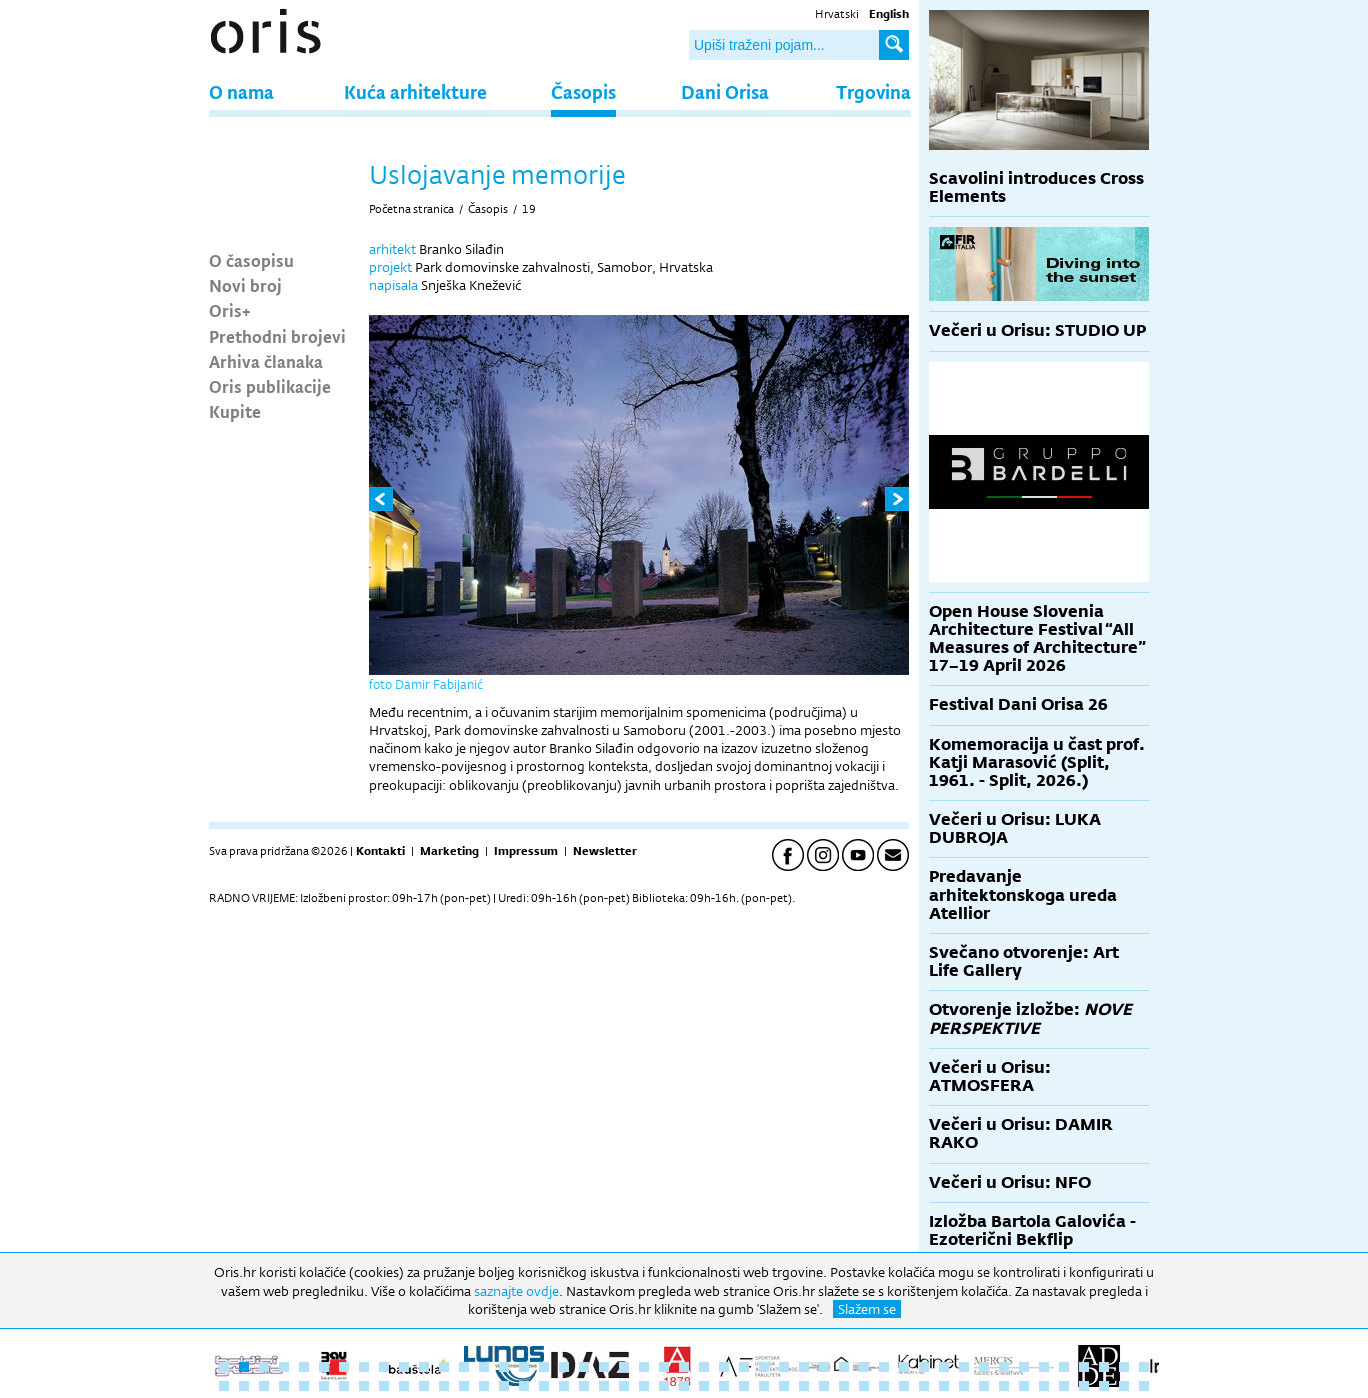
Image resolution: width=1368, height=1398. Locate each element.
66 (584, 1386)
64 (544, 1386)
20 (604, 1367)
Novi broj (245, 285)
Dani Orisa (725, 91)
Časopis (583, 91)
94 (1144, 1386)
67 (604, 1386)
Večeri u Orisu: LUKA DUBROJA (1015, 828)
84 (944, 1386)
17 (544, 1367)
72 (704, 1386)
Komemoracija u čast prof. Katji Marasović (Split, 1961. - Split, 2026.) (1037, 762)
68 (624, 1386)
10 (404, 1367)
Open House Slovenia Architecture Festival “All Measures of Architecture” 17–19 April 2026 (1037, 639)
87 (1004, 1386)
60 (464, 1386)
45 (1104, 1367)
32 (844, 1367)
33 (864, 1367)
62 (504, 1386)
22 (644, 1367)
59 (444, 1386)
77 (804, 1386)
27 (744, 1367)
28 (764, 1367)
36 (924, 1367)
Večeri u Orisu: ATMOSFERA (990, 1076)
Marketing (449, 851)
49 (244, 1386)
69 (644, 1386)
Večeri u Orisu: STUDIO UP (1037, 330)
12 (444, 1367)
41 (1024, 1367)
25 (704, 1367)
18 (564, 1367)
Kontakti (380, 851)
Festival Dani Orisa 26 (1018, 704)
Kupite (235, 411)
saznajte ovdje (516, 1291)
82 (904, 1386)
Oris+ (230, 310)
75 (764, 1386)
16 (524, 1367)
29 (784, 1367)
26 (724, 1367)
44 (1084, 1367)
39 (984, 1367)
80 (864, 1386)
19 (529, 209)
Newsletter (605, 851)
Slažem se (867, 1309)
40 (1004, 1367)
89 (1044, 1386)
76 (784, 1386)
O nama (241, 91)
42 (1044, 1367)
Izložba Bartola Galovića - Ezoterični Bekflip (1032, 1230)
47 (1144, 1367)
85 (964, 1386)
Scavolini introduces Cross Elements (1036, 187)
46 (1124, 1367)
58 (424, 1386)
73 (724, 1386)
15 (504, 1367)
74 (744, 1386)
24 (684, 1367)
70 (664, 1386)
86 (984, 1386)
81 (884, 1386)
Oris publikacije (270, 386)
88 (1024, 1386)
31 (824, 1367)
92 (1104, 1386)
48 (224, 1386)
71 (684, 1386)
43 (1064, 1367)
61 (484, 1386)
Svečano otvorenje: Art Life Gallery (1024, 961)
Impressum (526, 851)
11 (424, 1367)
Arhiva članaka (266, 361)
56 (384, 1386)
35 (904, 1367)
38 (964, 1367)
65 (564, 1386)
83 (924, 1386)
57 (404, 1386)
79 (844, 1386)
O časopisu (251, 260)
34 (884, 1367)
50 (264, 1386)
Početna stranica (411, 209)
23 (664, 1367)
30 (804, 1367)
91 (1084, 1386)
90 (1064, 1386)
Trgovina (873, 91)
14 (484, 1367)
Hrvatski (837, 14)
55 (364, 1386)
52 (304, 1386)
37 (944, 1367)
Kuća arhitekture (415, 91)
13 (464, 1367)
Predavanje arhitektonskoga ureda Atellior (1023, 894)
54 (344, 1386)
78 (824, 1386)
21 (624, 1367)
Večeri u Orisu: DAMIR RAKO (1021, 1133)
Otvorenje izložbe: (1030, 1018)
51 (284, 1386)
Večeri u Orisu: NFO (1010, 1182)
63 (524, 1386)
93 (1124, 1386)
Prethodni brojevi (277, 336)
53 (324, 1386)
